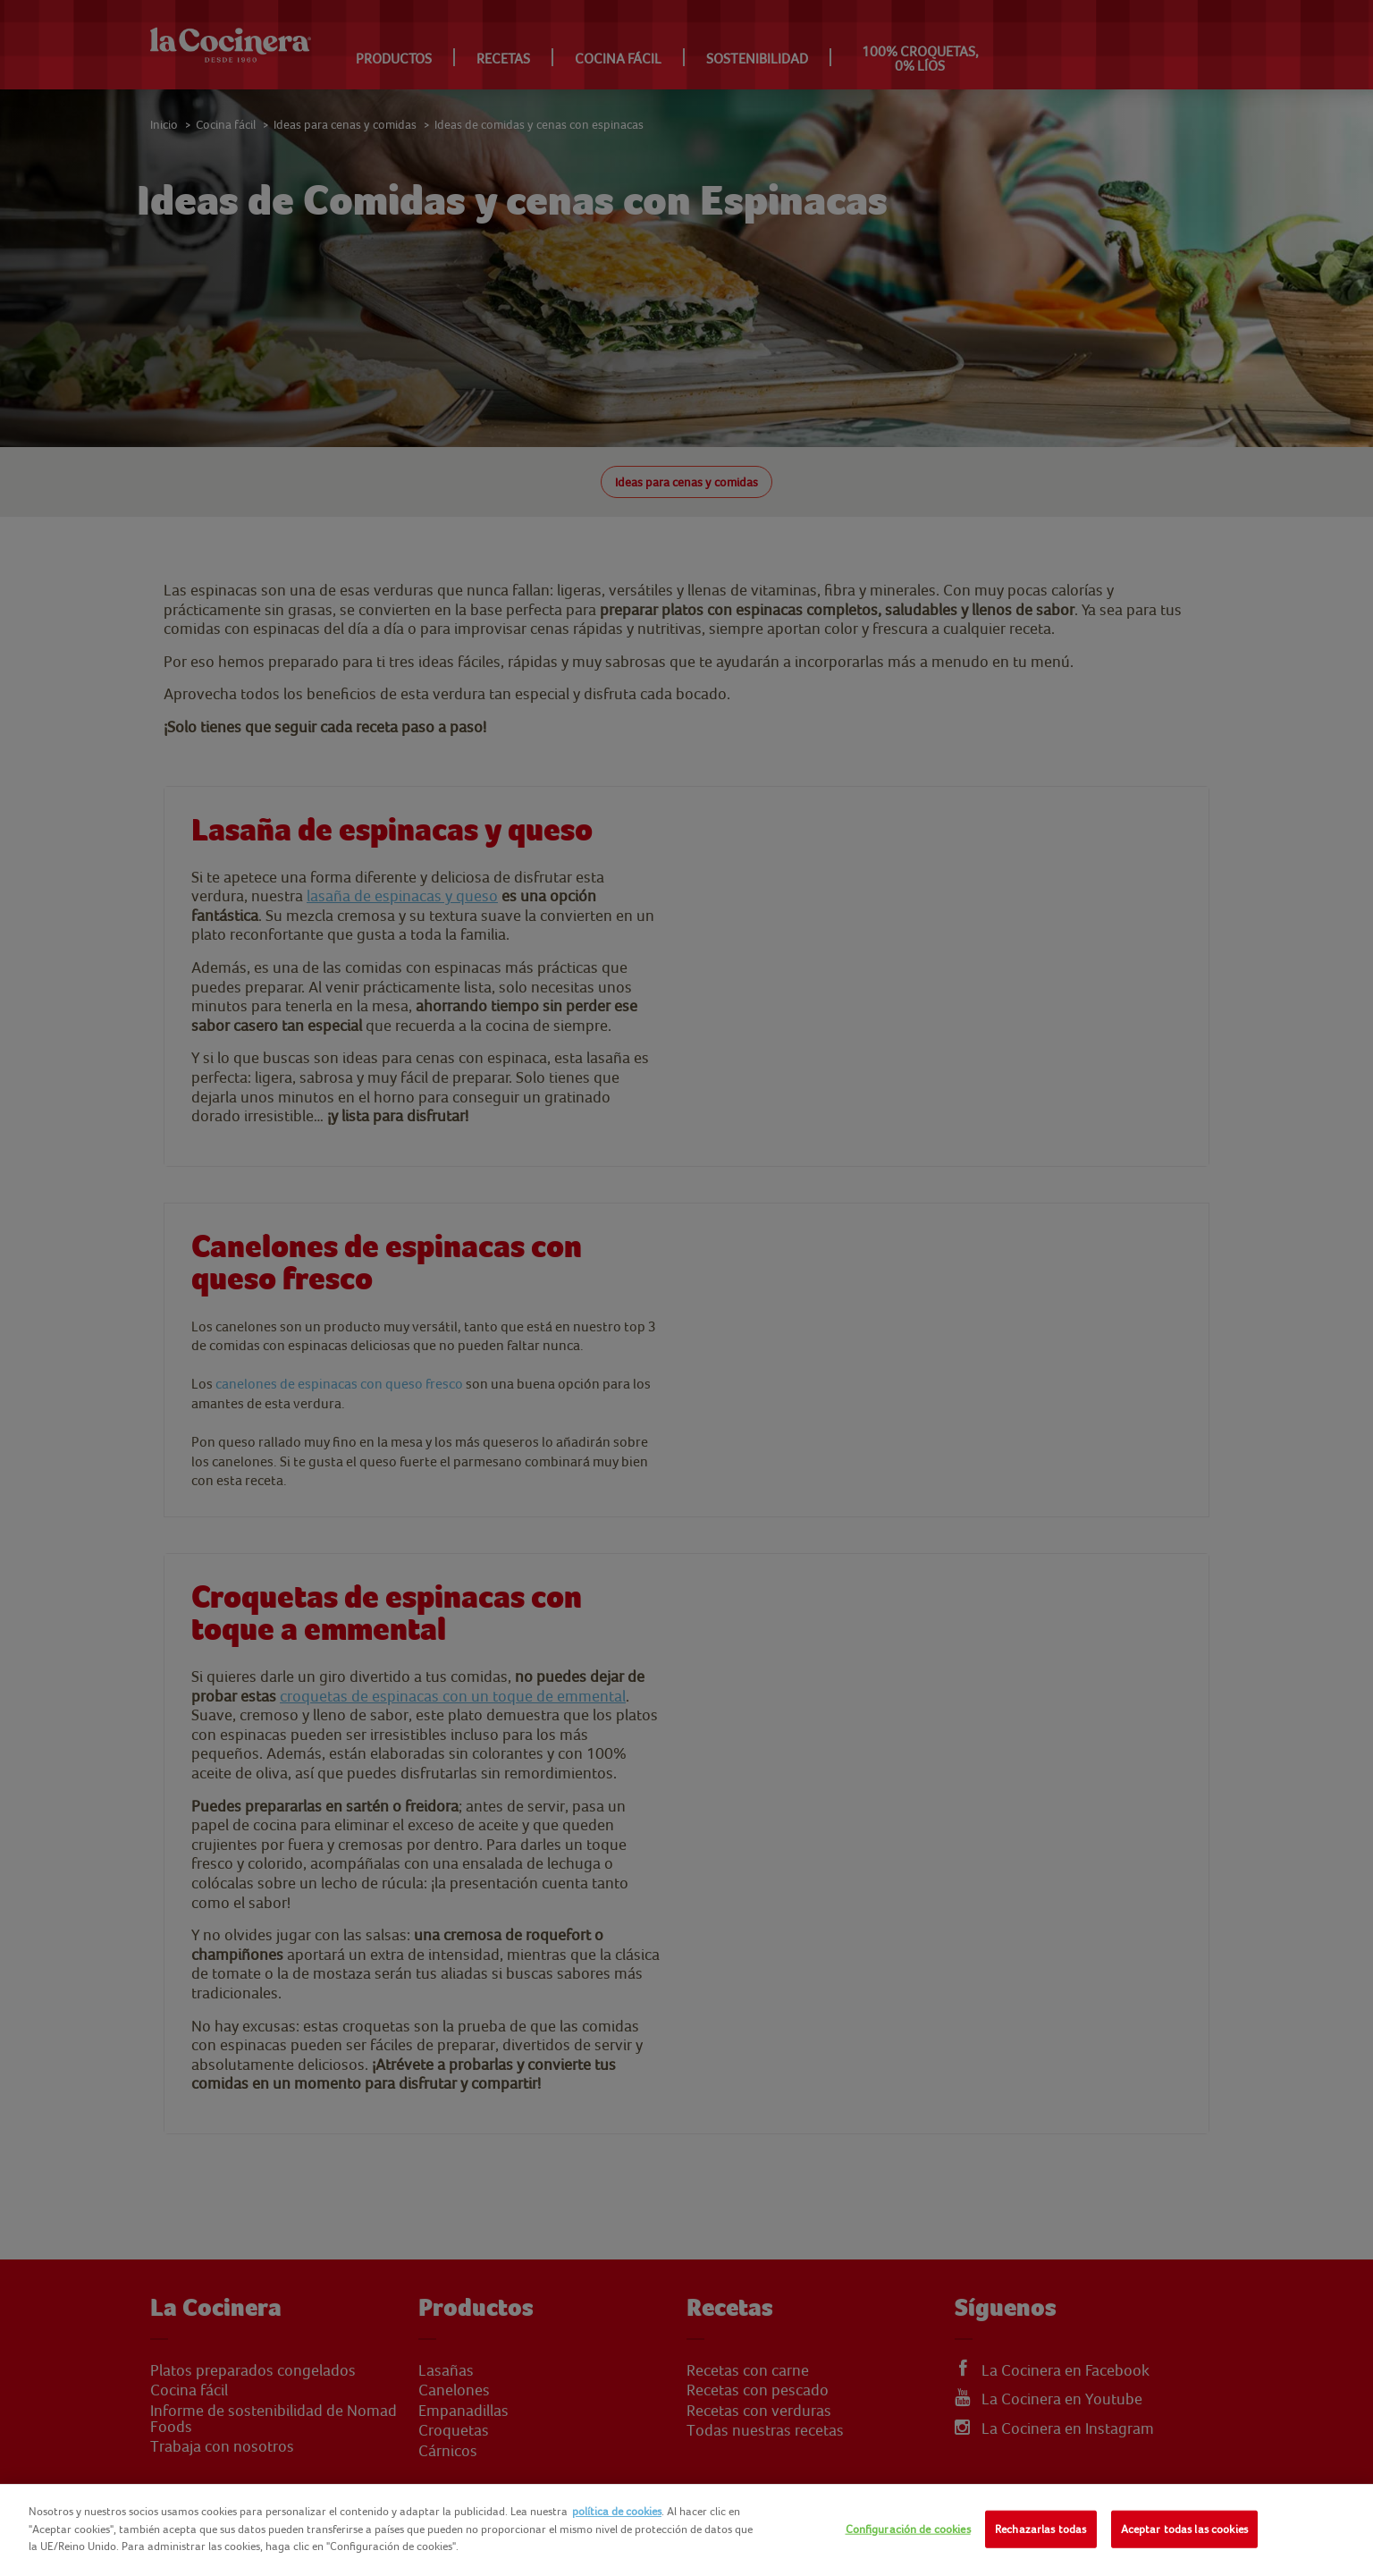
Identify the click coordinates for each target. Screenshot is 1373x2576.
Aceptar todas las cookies (1184, 2529)
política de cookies (616, 2511)
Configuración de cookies (908, 2529)
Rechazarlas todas (1040, 2529)
